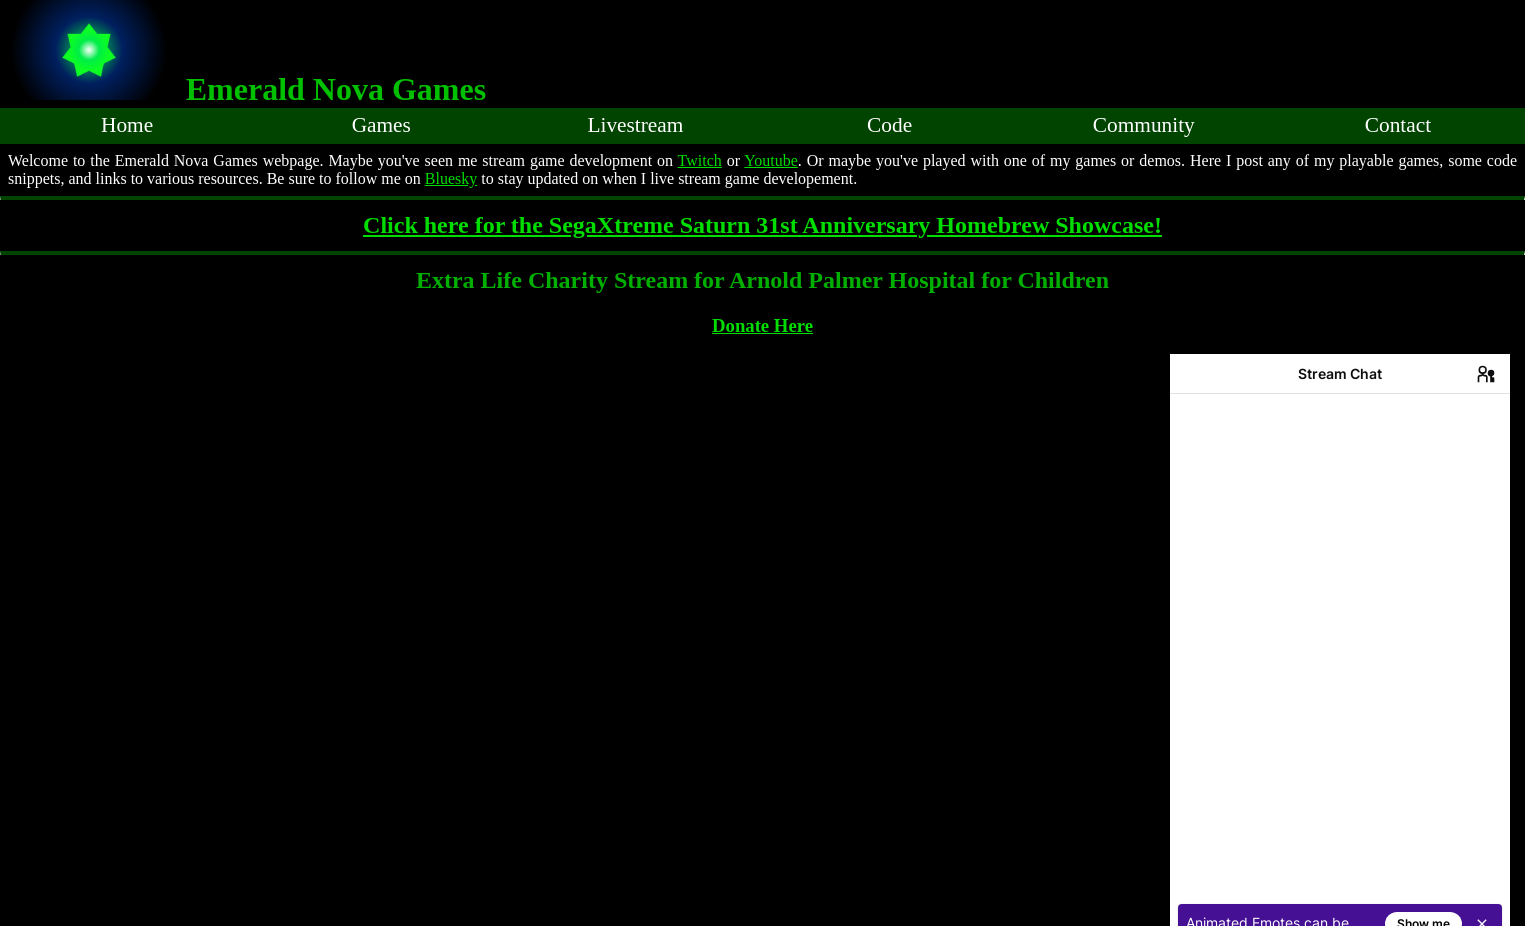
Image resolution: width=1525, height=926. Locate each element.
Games (381, 125)
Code (889, 125)
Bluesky (451, 178)
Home (127, 125)
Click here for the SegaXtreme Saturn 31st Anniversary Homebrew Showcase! (762, 225)
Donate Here (762, 325)
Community (1144, 125)
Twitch (700, 160)
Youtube (771, 160)
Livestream (635, 125)
